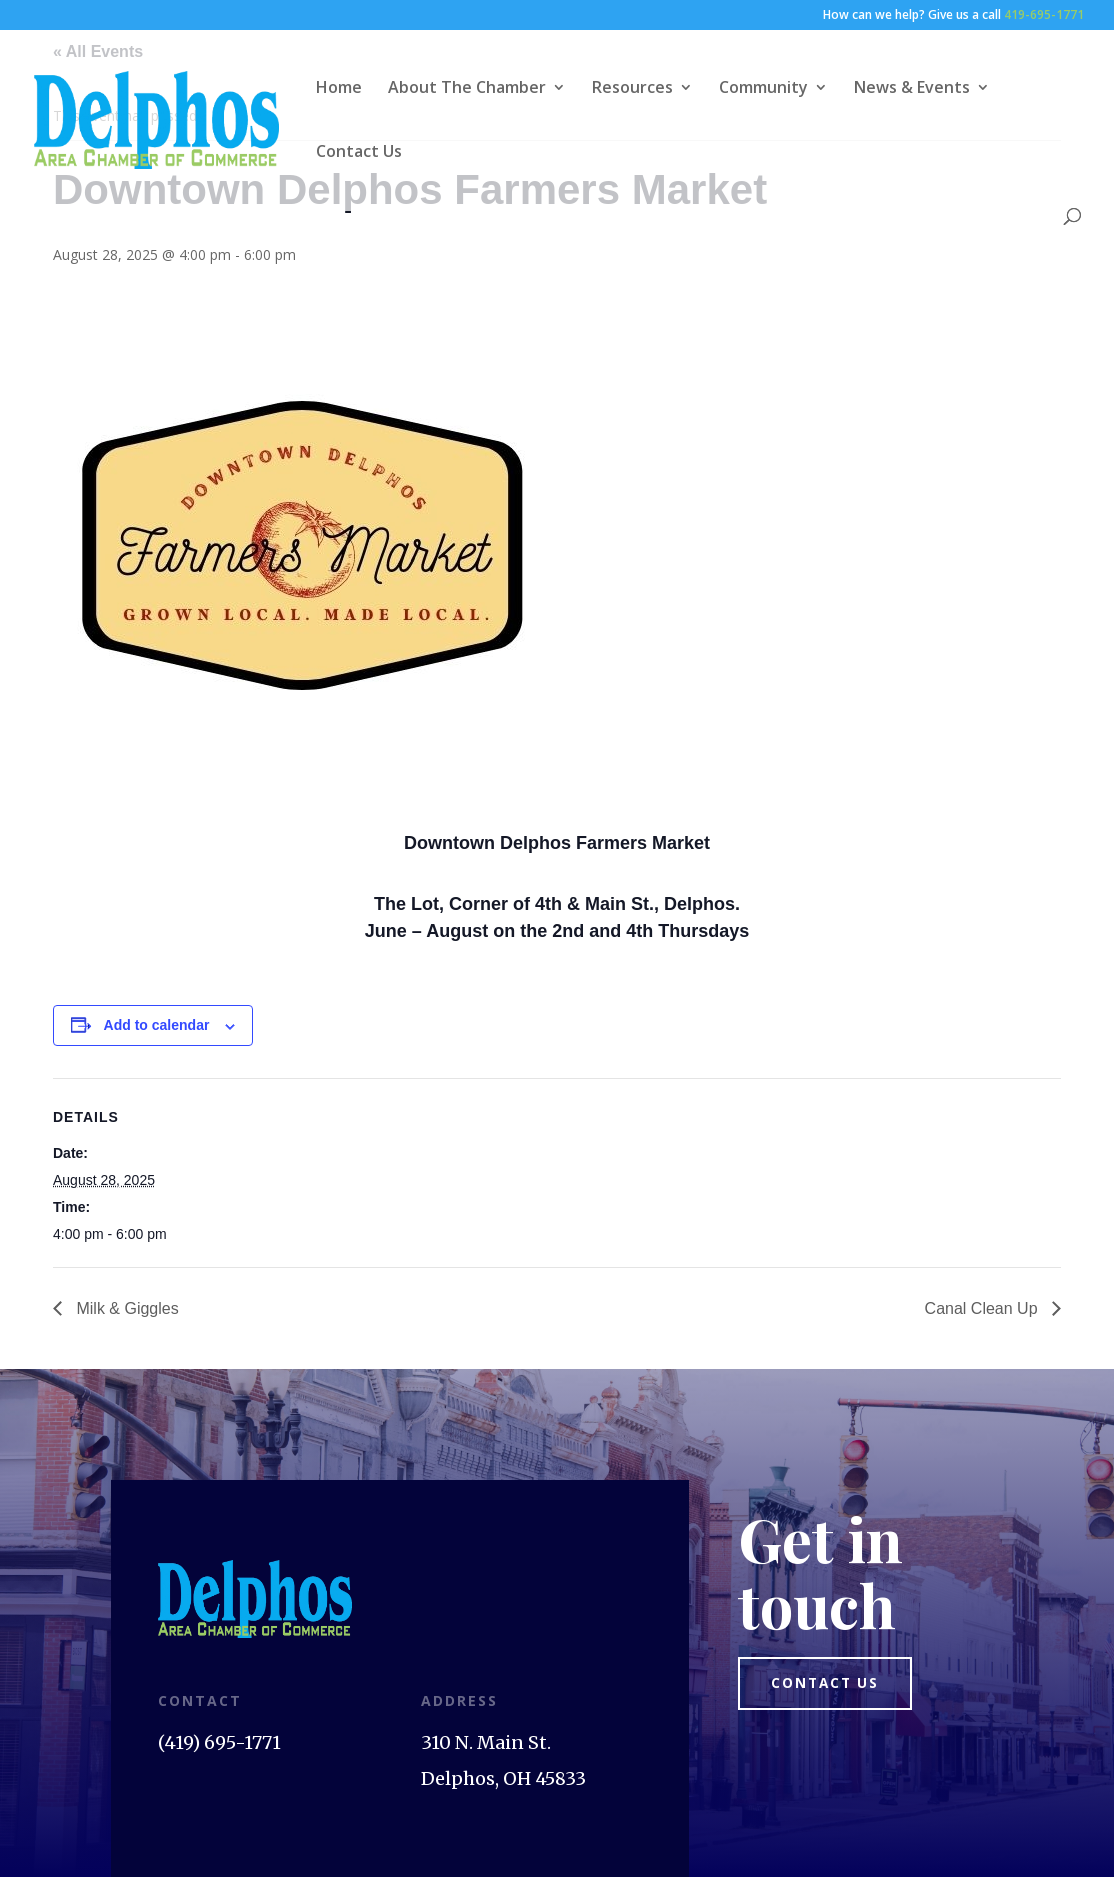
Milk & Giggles (125, 1308)
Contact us (831, 1684)
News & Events (912, 89)
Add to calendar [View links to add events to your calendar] (157, 1025)
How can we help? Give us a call (953, 16)
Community (763, 89)
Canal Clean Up (983, 1308)
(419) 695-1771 (219, 1742)
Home (339, 89)
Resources (632, 89)
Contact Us (359, 153)
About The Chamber (467, 89)
